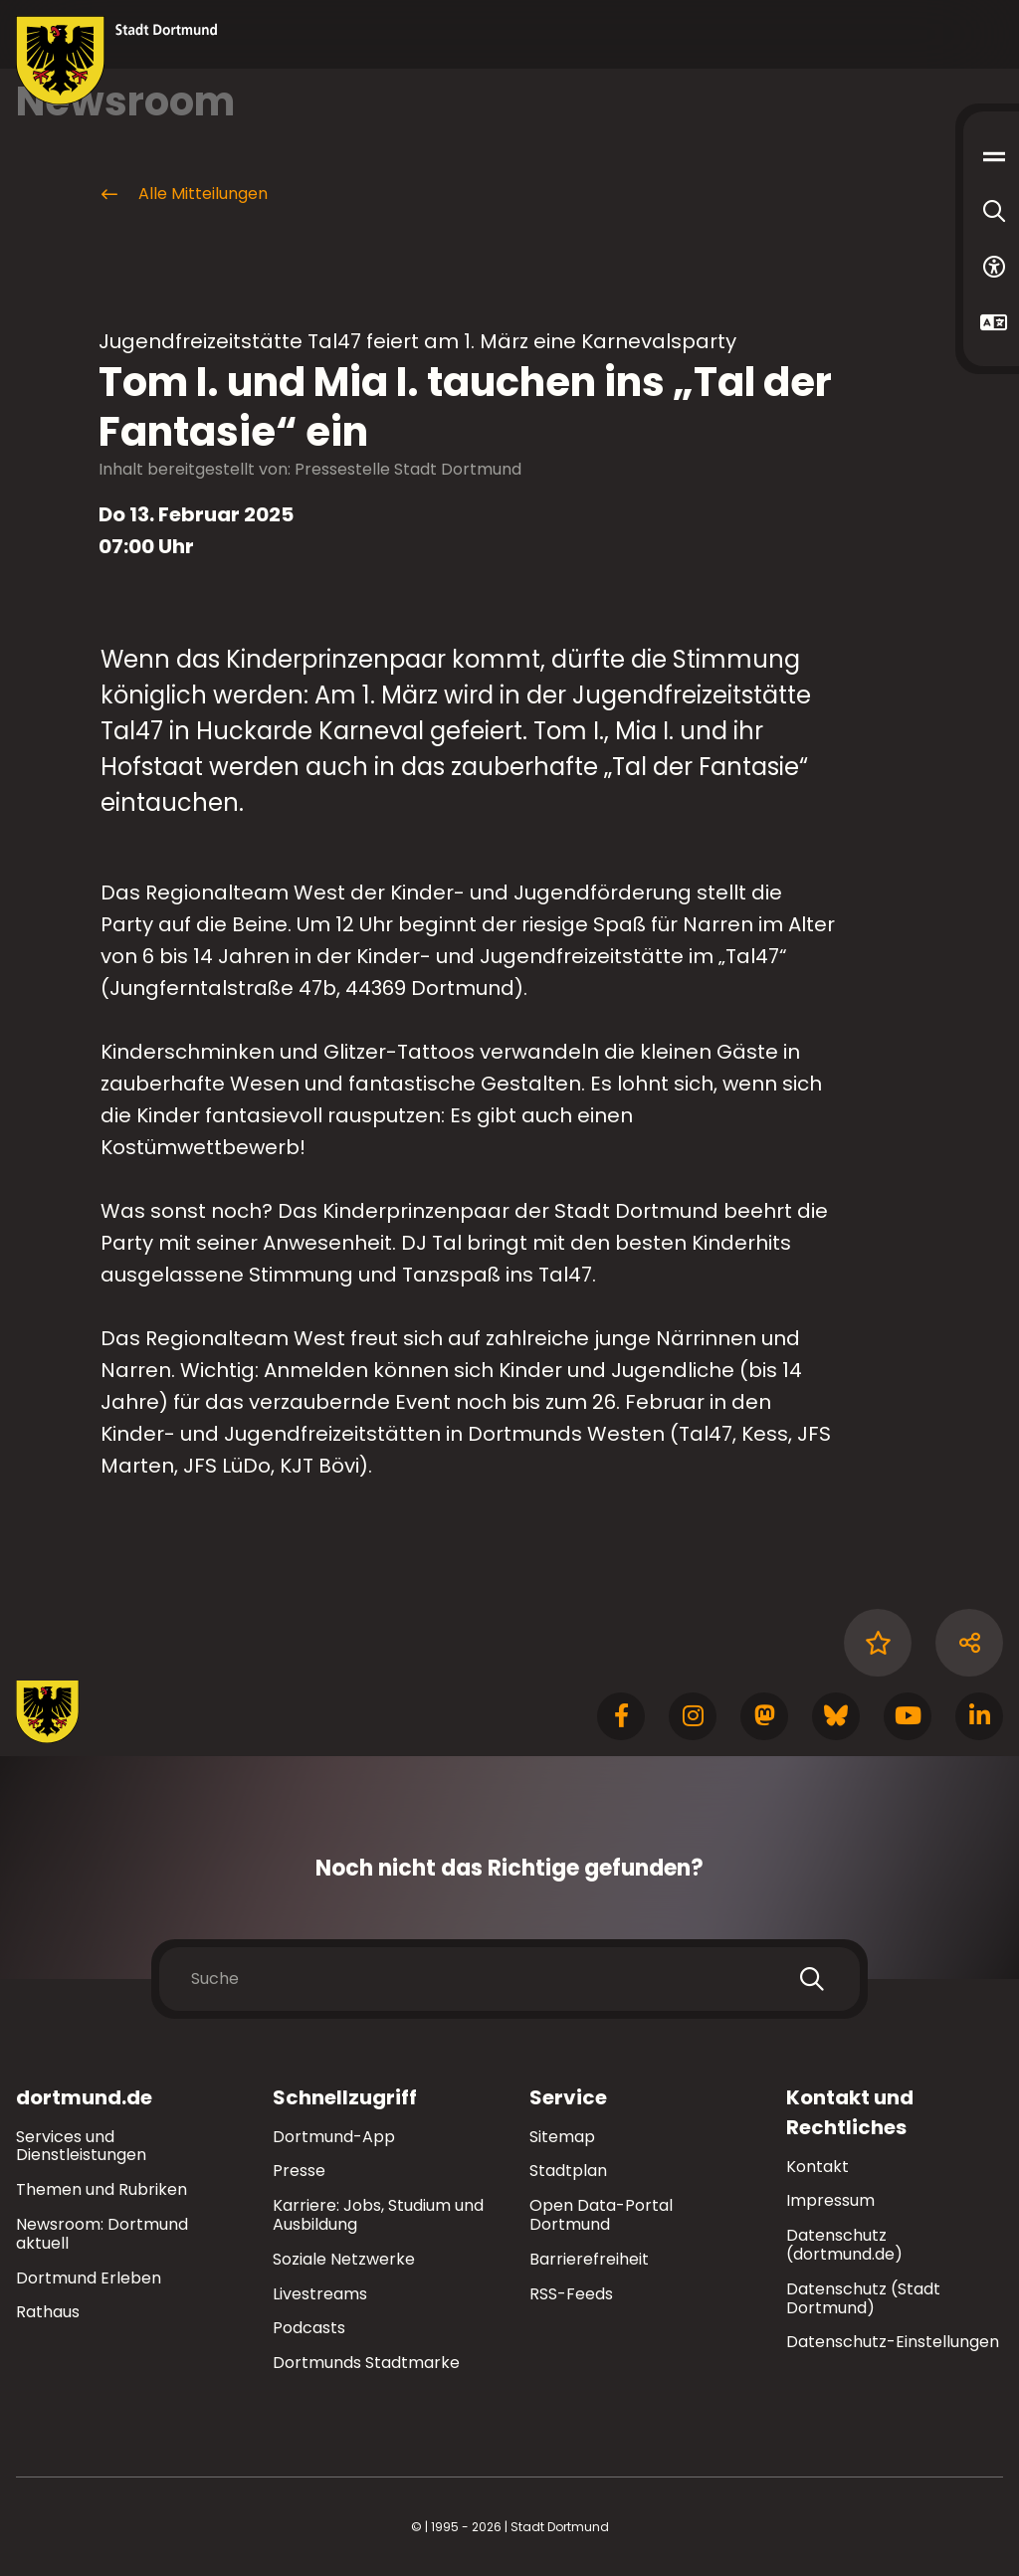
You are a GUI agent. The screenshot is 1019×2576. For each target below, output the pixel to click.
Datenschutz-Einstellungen (892, 2342)
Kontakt (817, 2166)
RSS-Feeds (571, 2293)
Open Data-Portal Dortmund (601, 2215)
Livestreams (320, 2293)
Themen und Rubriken (101, 2189)
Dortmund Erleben (88, 2278)
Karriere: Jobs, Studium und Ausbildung (378, 2215)
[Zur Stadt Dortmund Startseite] (117, 60)
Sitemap (562, 2136)
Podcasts (309, 2327)
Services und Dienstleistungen (81, 2146)
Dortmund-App (334, 2136)
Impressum (830, 2200)
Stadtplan (568, 2170)
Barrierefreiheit (589, 2259)
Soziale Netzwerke (344, 2259)
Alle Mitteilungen (183, 194)
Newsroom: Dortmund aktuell (102, 2234)
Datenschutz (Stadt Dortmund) (863, 2298)
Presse (299, 2170)
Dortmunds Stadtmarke (366, 2362)
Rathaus (48, 2311)
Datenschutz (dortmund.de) (844, 2245)
